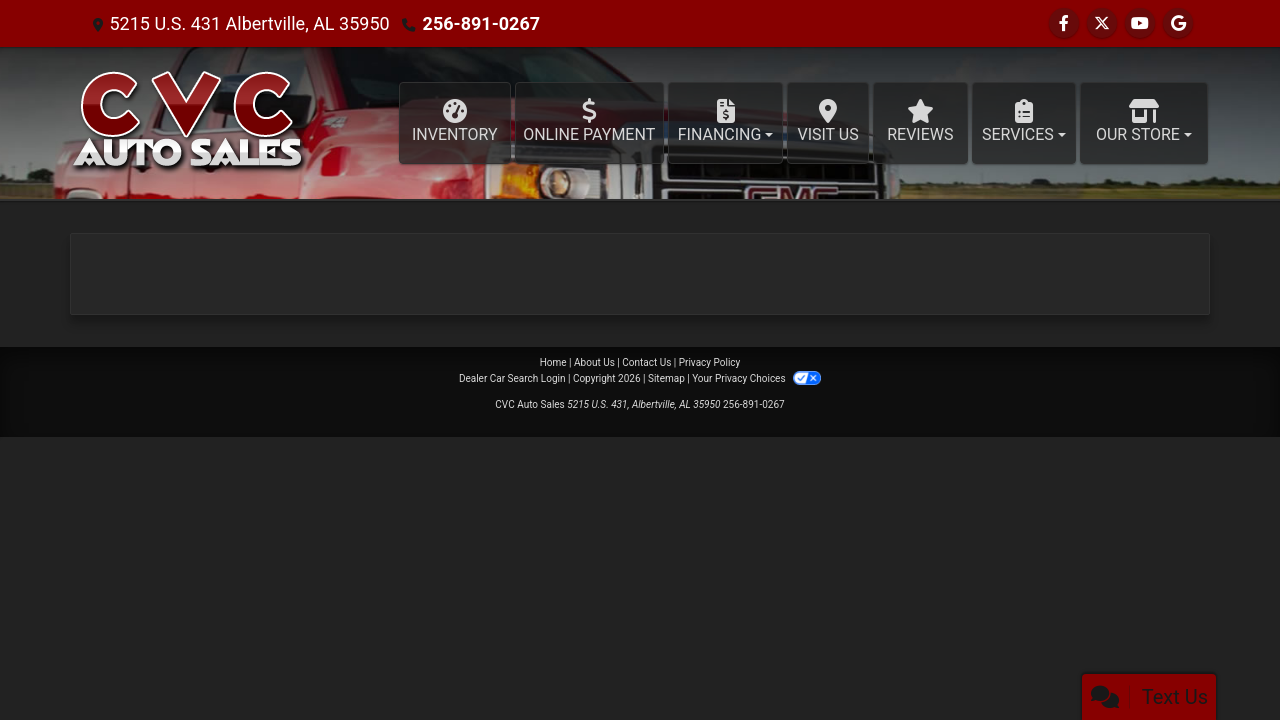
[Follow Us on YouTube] (1140, 23)
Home (553, 362)
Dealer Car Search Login (512, 378)
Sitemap (666, 378)
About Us (594, 362)
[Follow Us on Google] (1178, 23)
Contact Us (646, 362)
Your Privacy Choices (756, 378)
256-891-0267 (481, 23)
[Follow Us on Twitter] (1102, 23)
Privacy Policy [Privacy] (710, 362)
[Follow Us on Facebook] (1064, 23)
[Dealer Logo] (189, 123)
